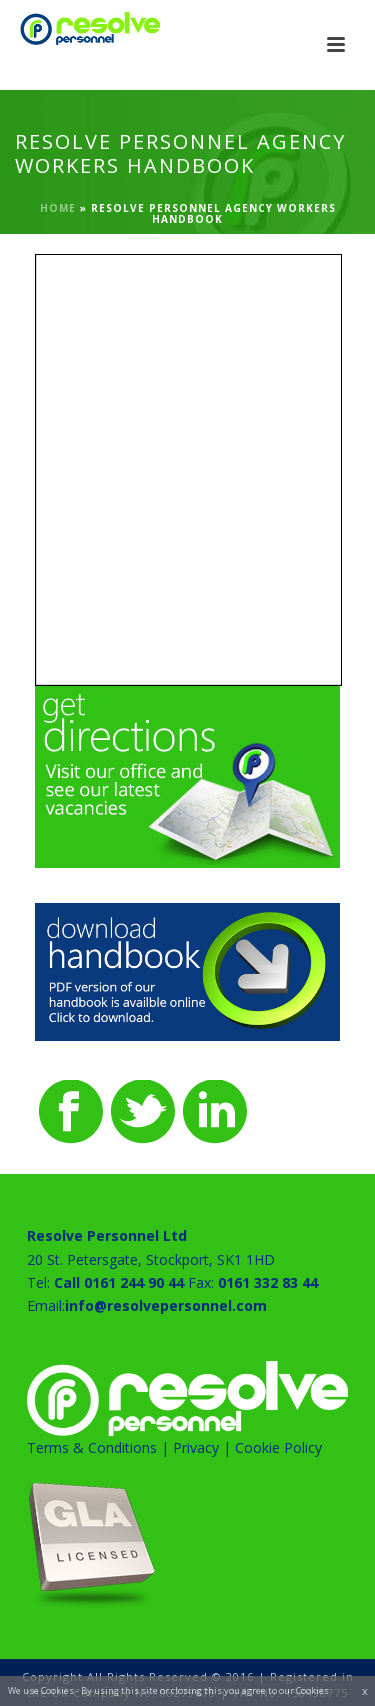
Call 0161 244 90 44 (119, 1282)
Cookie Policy (278, 1447)
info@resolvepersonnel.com (166, 1305)
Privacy (196, 1447)
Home (58, 208)
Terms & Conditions (92, 1447)
